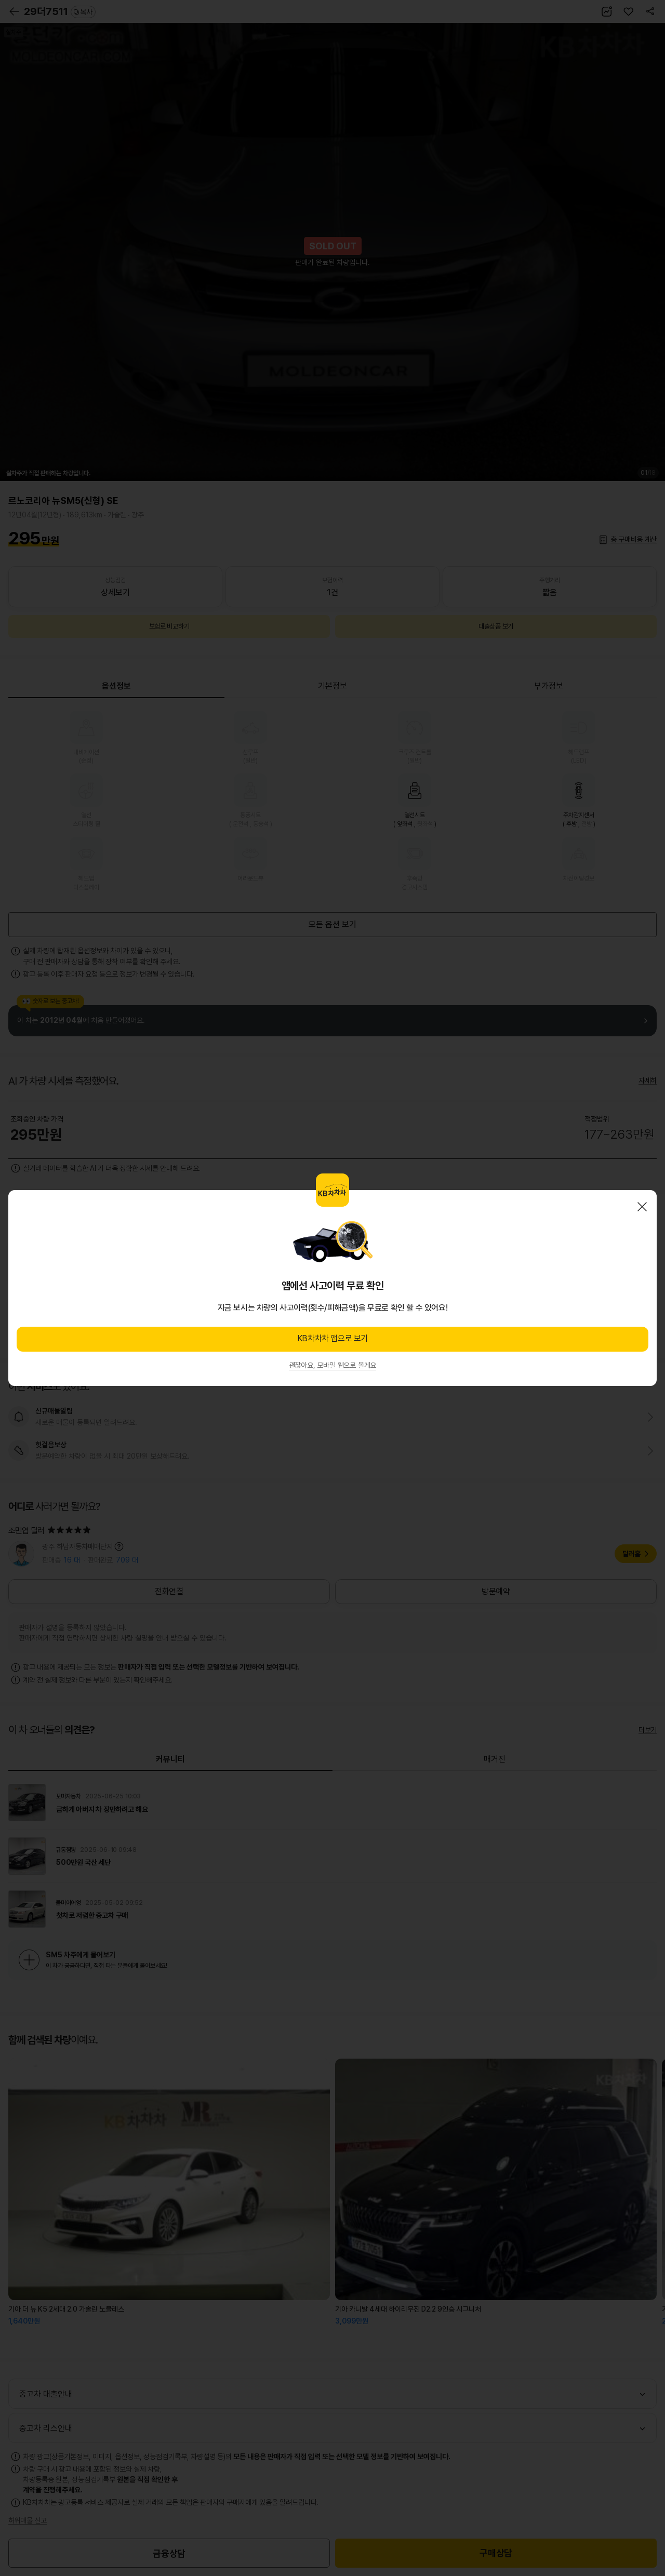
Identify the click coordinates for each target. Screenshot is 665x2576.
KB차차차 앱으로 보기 (332, 1338)
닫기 (642, 1206)
